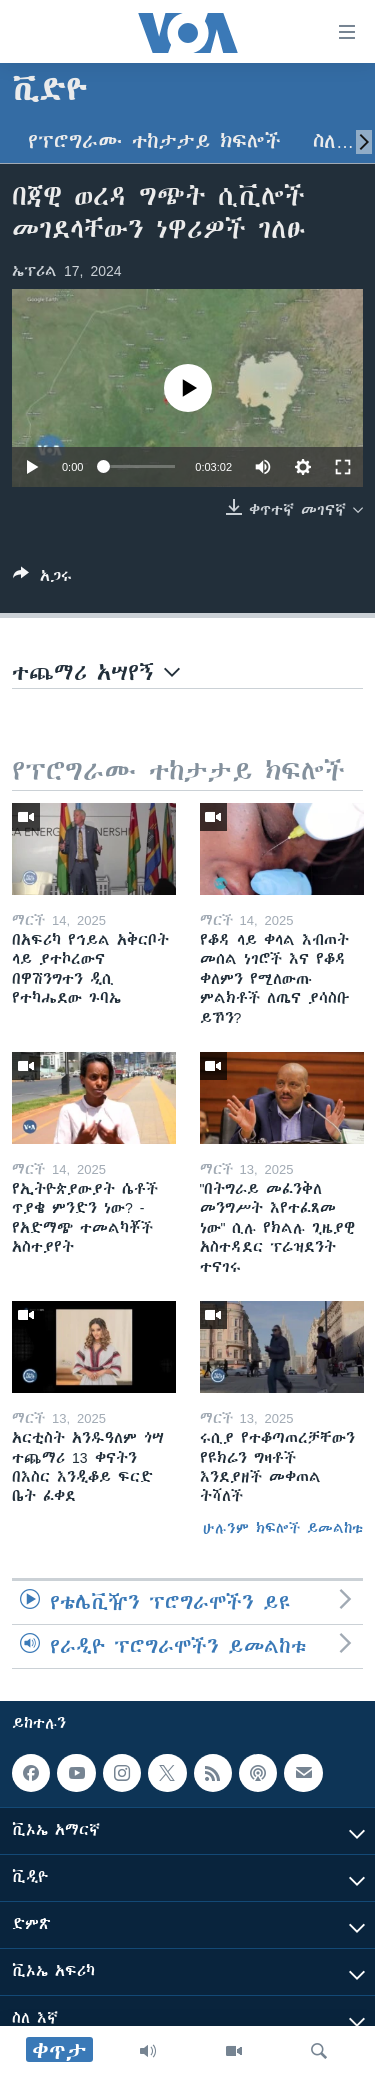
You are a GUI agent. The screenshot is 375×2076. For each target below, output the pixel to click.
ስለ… (333, 141)
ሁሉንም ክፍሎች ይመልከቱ (283, 1528)
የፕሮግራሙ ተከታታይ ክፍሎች (154, 141)
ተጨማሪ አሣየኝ (96, 672)
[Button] (42, 579)
